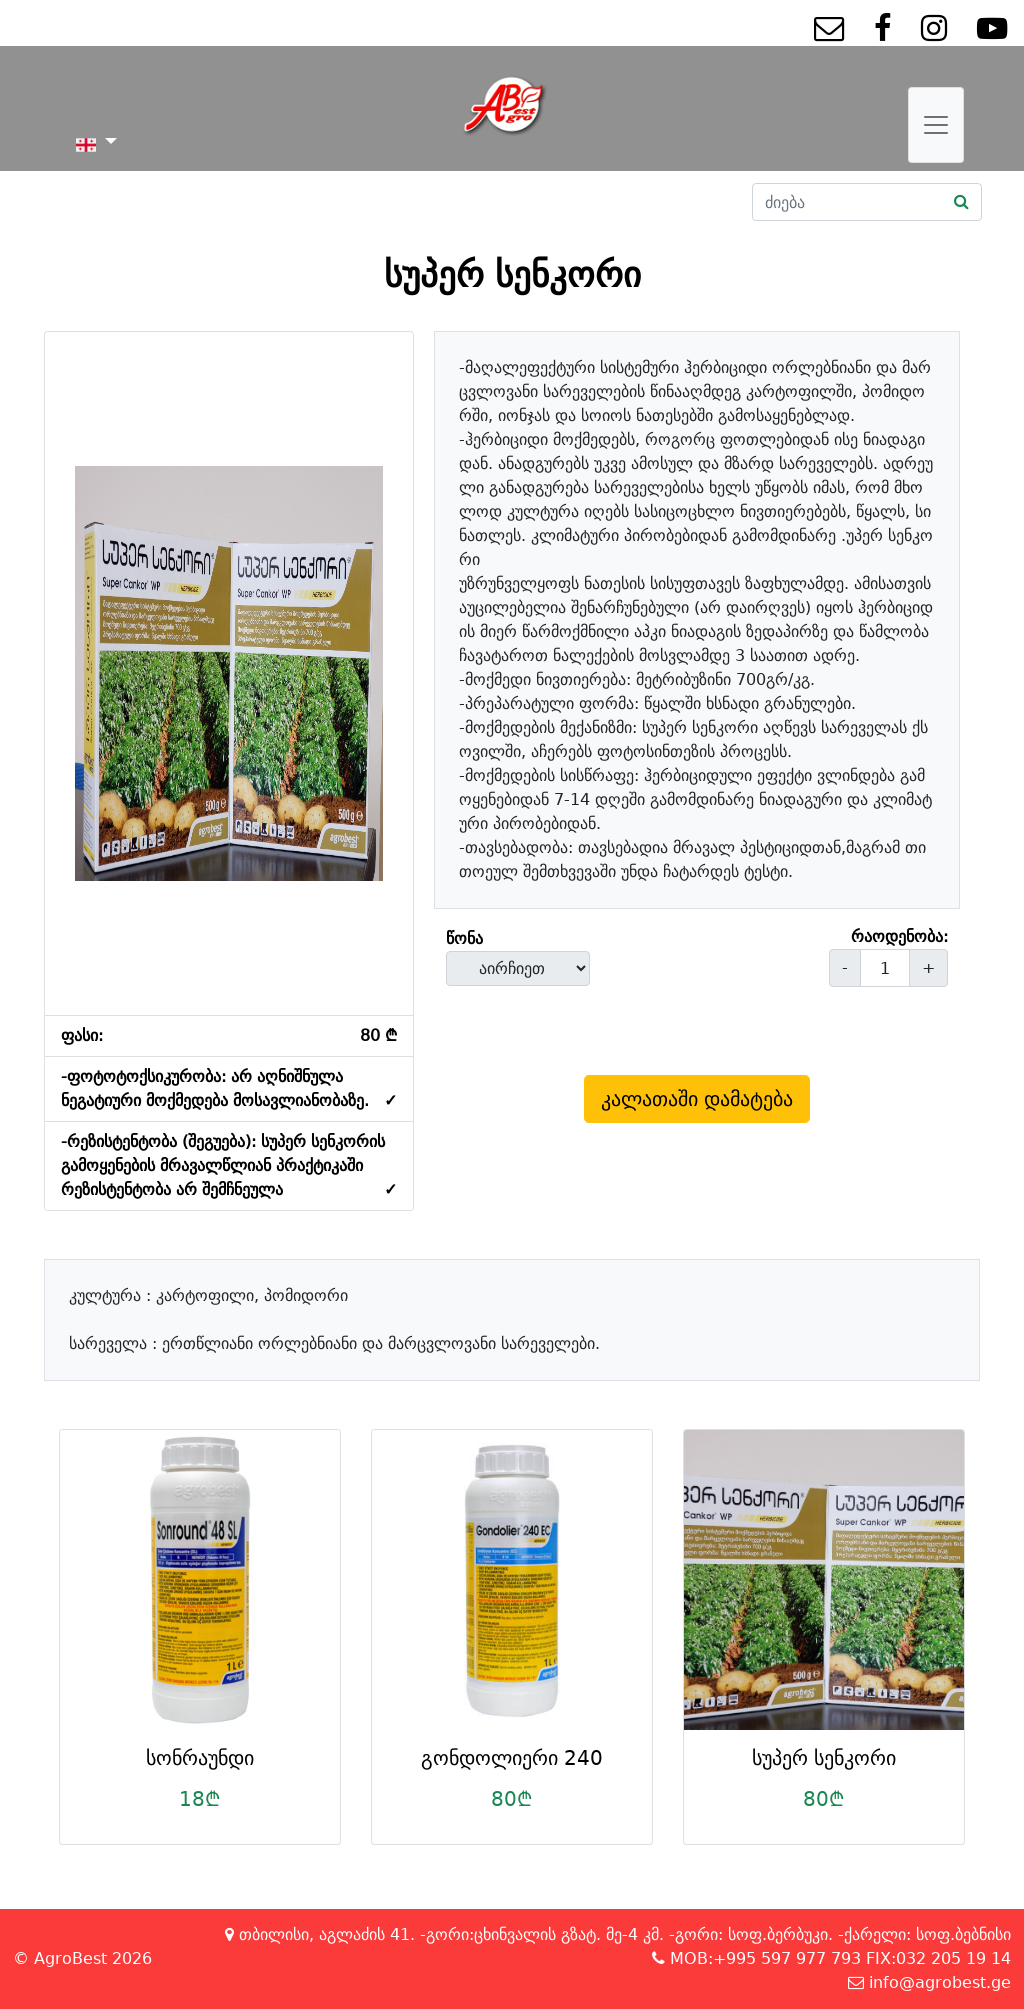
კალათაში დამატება (697, 1099)
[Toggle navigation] (936, 125)
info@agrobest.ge (929, 1982)
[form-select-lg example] (518, 968)
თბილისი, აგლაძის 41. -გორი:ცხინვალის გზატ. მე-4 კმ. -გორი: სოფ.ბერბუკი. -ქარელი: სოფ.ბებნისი (618, 1934)
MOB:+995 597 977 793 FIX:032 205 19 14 (831, 1958)
